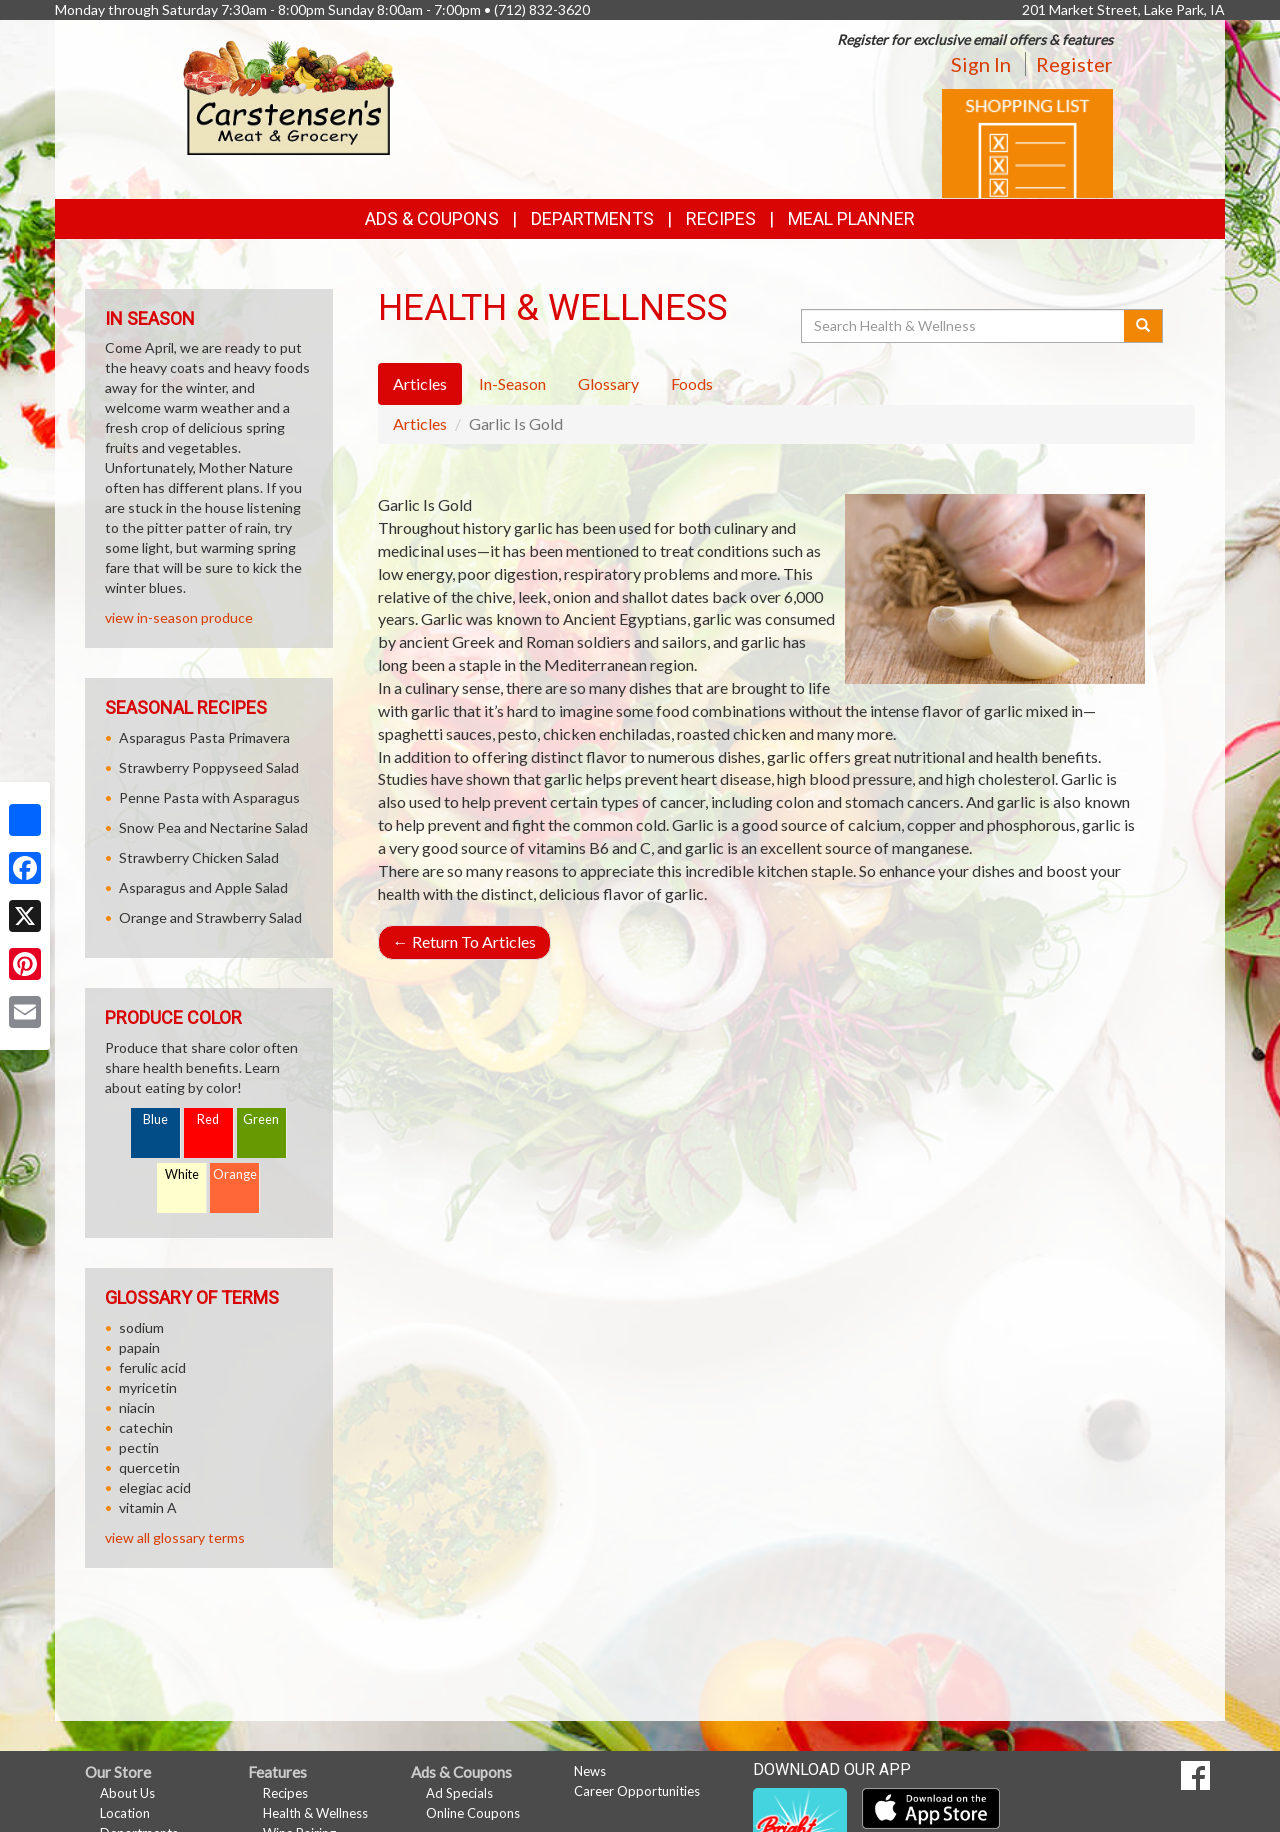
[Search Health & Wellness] (964, 326)
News (590, 1771)
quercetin (149, 1467)
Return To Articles (464, 941)
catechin (146, 1427)
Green (261, 1119)
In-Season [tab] (512, 383)
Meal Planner (851, 218)
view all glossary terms (175, 1537)
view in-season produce (179, 617)
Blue (155, 1119)
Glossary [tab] (608, 383)
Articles (420, 423)
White (182, 1174)
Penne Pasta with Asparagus (209, 797)
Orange (235, 1174)
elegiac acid (155, 1487)
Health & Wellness (315, 1813)
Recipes (721, 218)
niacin (137, 1407)
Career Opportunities (637, 1791)
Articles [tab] (420, 383)
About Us (127, 1793)
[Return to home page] (289, 95)
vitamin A (148, 1507)
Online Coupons (473, 1813)
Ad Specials (459, 1793)
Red (208, 1119)
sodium (141, 1327)
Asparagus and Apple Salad (203, 887)
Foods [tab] (692, 383)
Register (1074, 64)
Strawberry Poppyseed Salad (209, 767)
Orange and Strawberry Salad (210, 917)
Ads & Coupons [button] (432, 218)
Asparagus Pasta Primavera (204, 737)
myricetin (148, 1387)
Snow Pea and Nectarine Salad (213, 827)
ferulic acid (152, 1367)
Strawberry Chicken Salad (199, 857)
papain (139, 1347)
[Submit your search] (1143, 326)
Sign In (981, 64)
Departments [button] (592, 218)
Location (125, 1813)
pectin (139, 1447)
